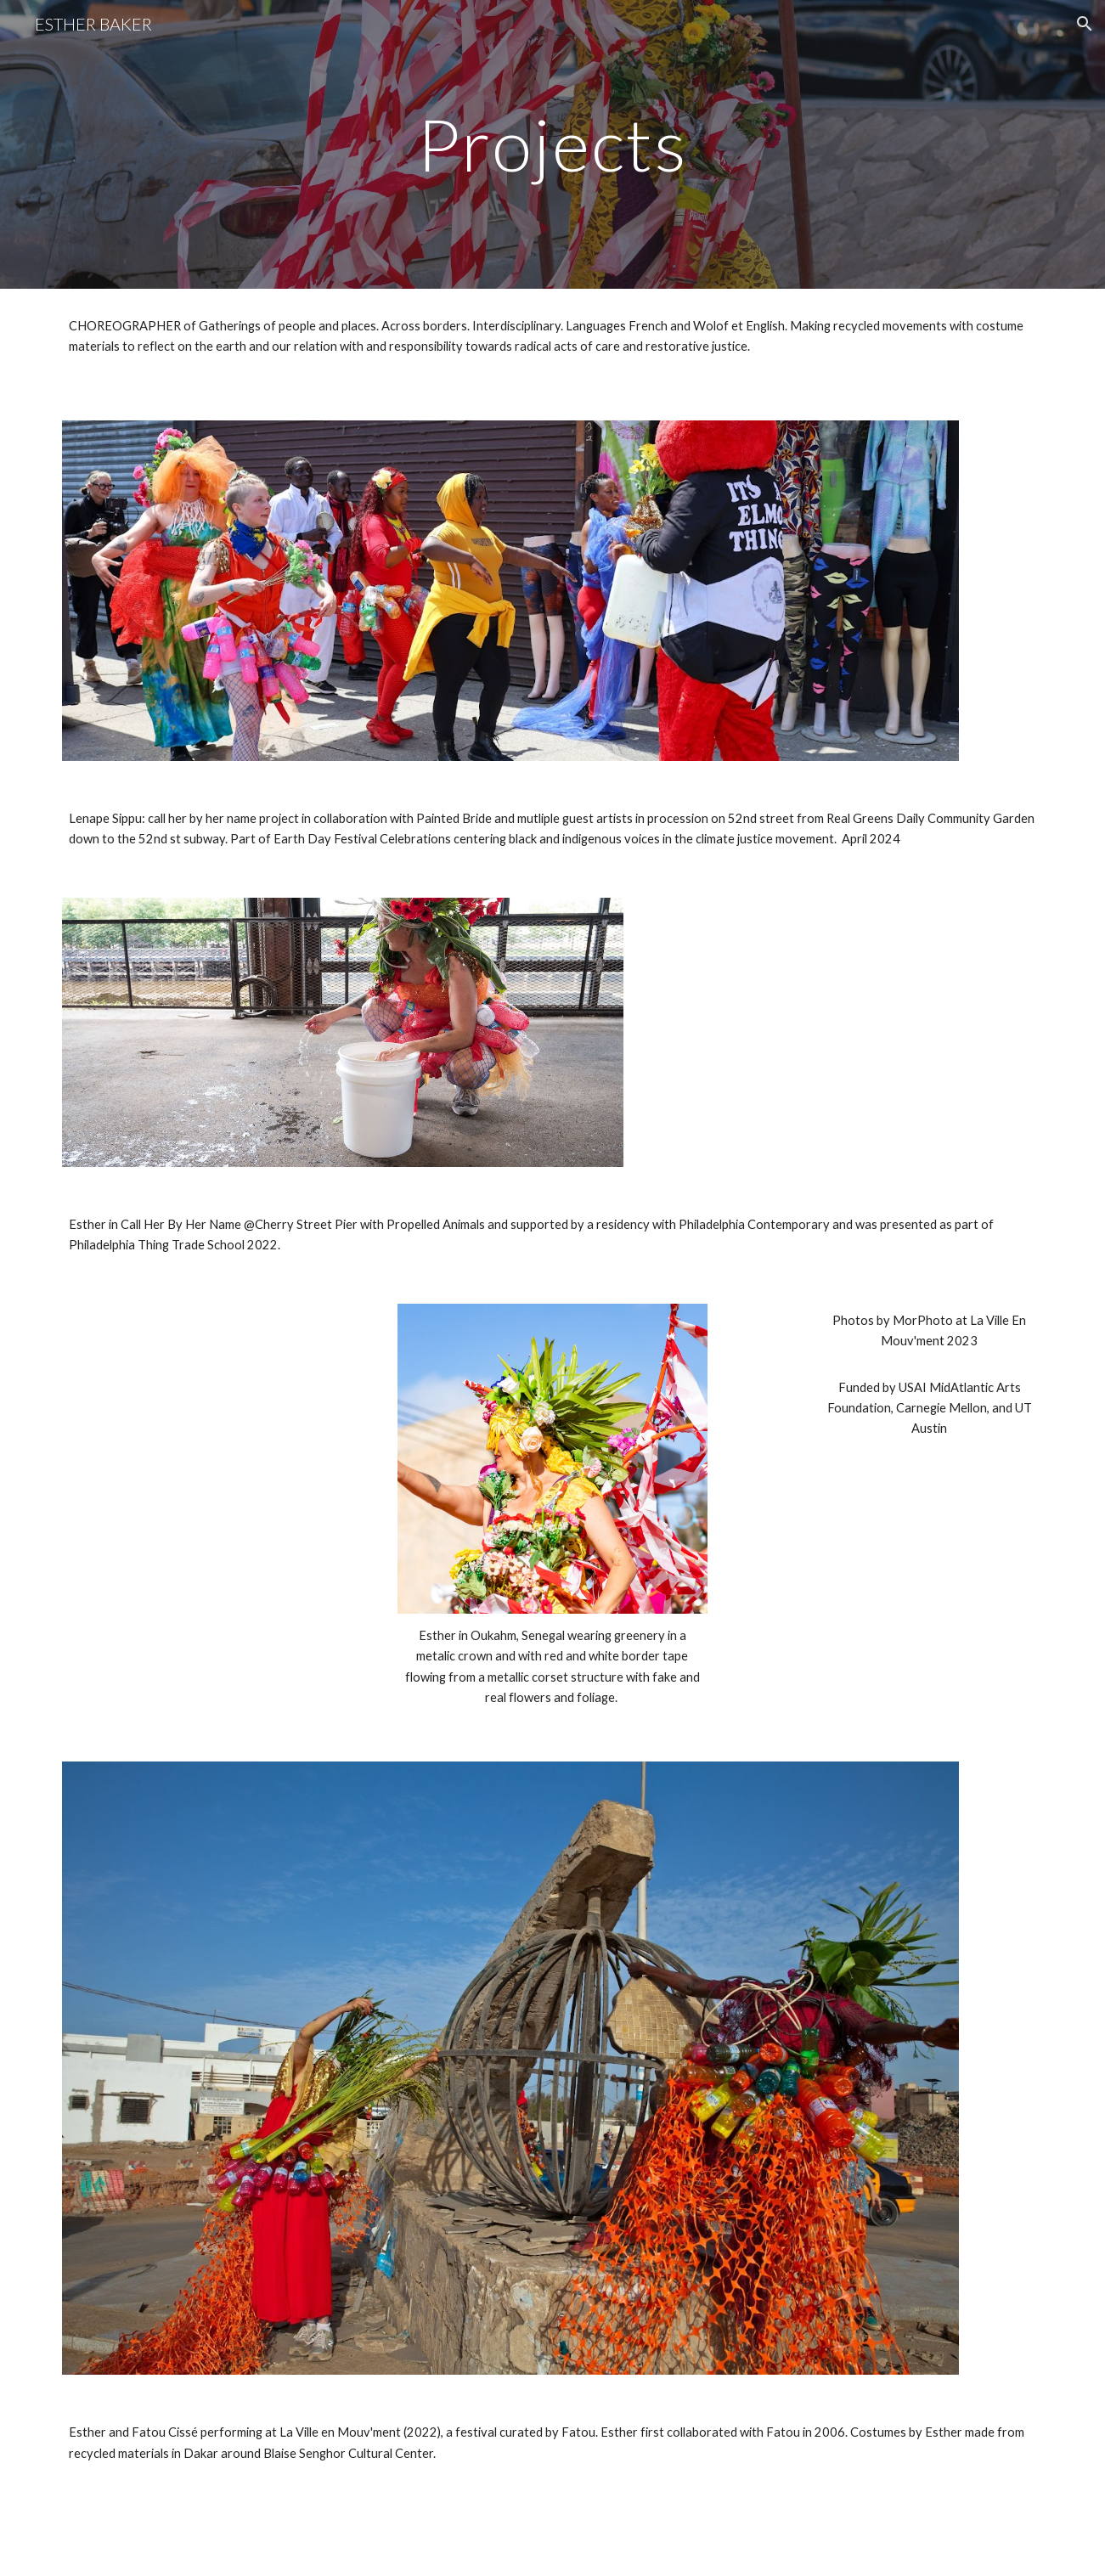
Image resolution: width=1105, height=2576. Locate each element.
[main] (553, 144)
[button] (1084, 23)
